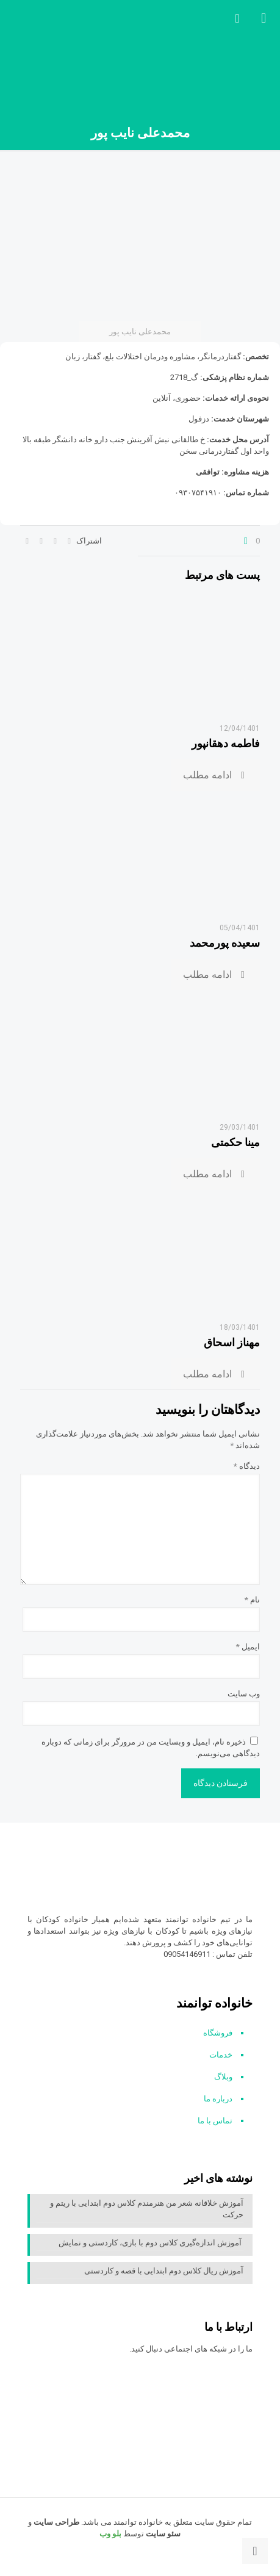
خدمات (220, 2054)
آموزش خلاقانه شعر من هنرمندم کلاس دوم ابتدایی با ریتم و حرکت (146, 2208)
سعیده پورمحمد (225, 942)
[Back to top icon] (255, 2551)
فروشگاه (217, 2032)
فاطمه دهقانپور (226, 743)
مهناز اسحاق (232, 1342)
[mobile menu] (263, 18)
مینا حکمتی (235, 1142)
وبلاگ (223, 2076)
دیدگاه (247, 1466)
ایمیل (248, 1646)
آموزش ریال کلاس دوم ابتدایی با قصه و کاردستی (163, 2270)
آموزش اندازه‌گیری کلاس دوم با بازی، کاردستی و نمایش (151, 2242)
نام (252, 1599)
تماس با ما (215, 2120)
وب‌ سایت (244, 1693)
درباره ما (218, 2098)
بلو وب (110, 2533)
